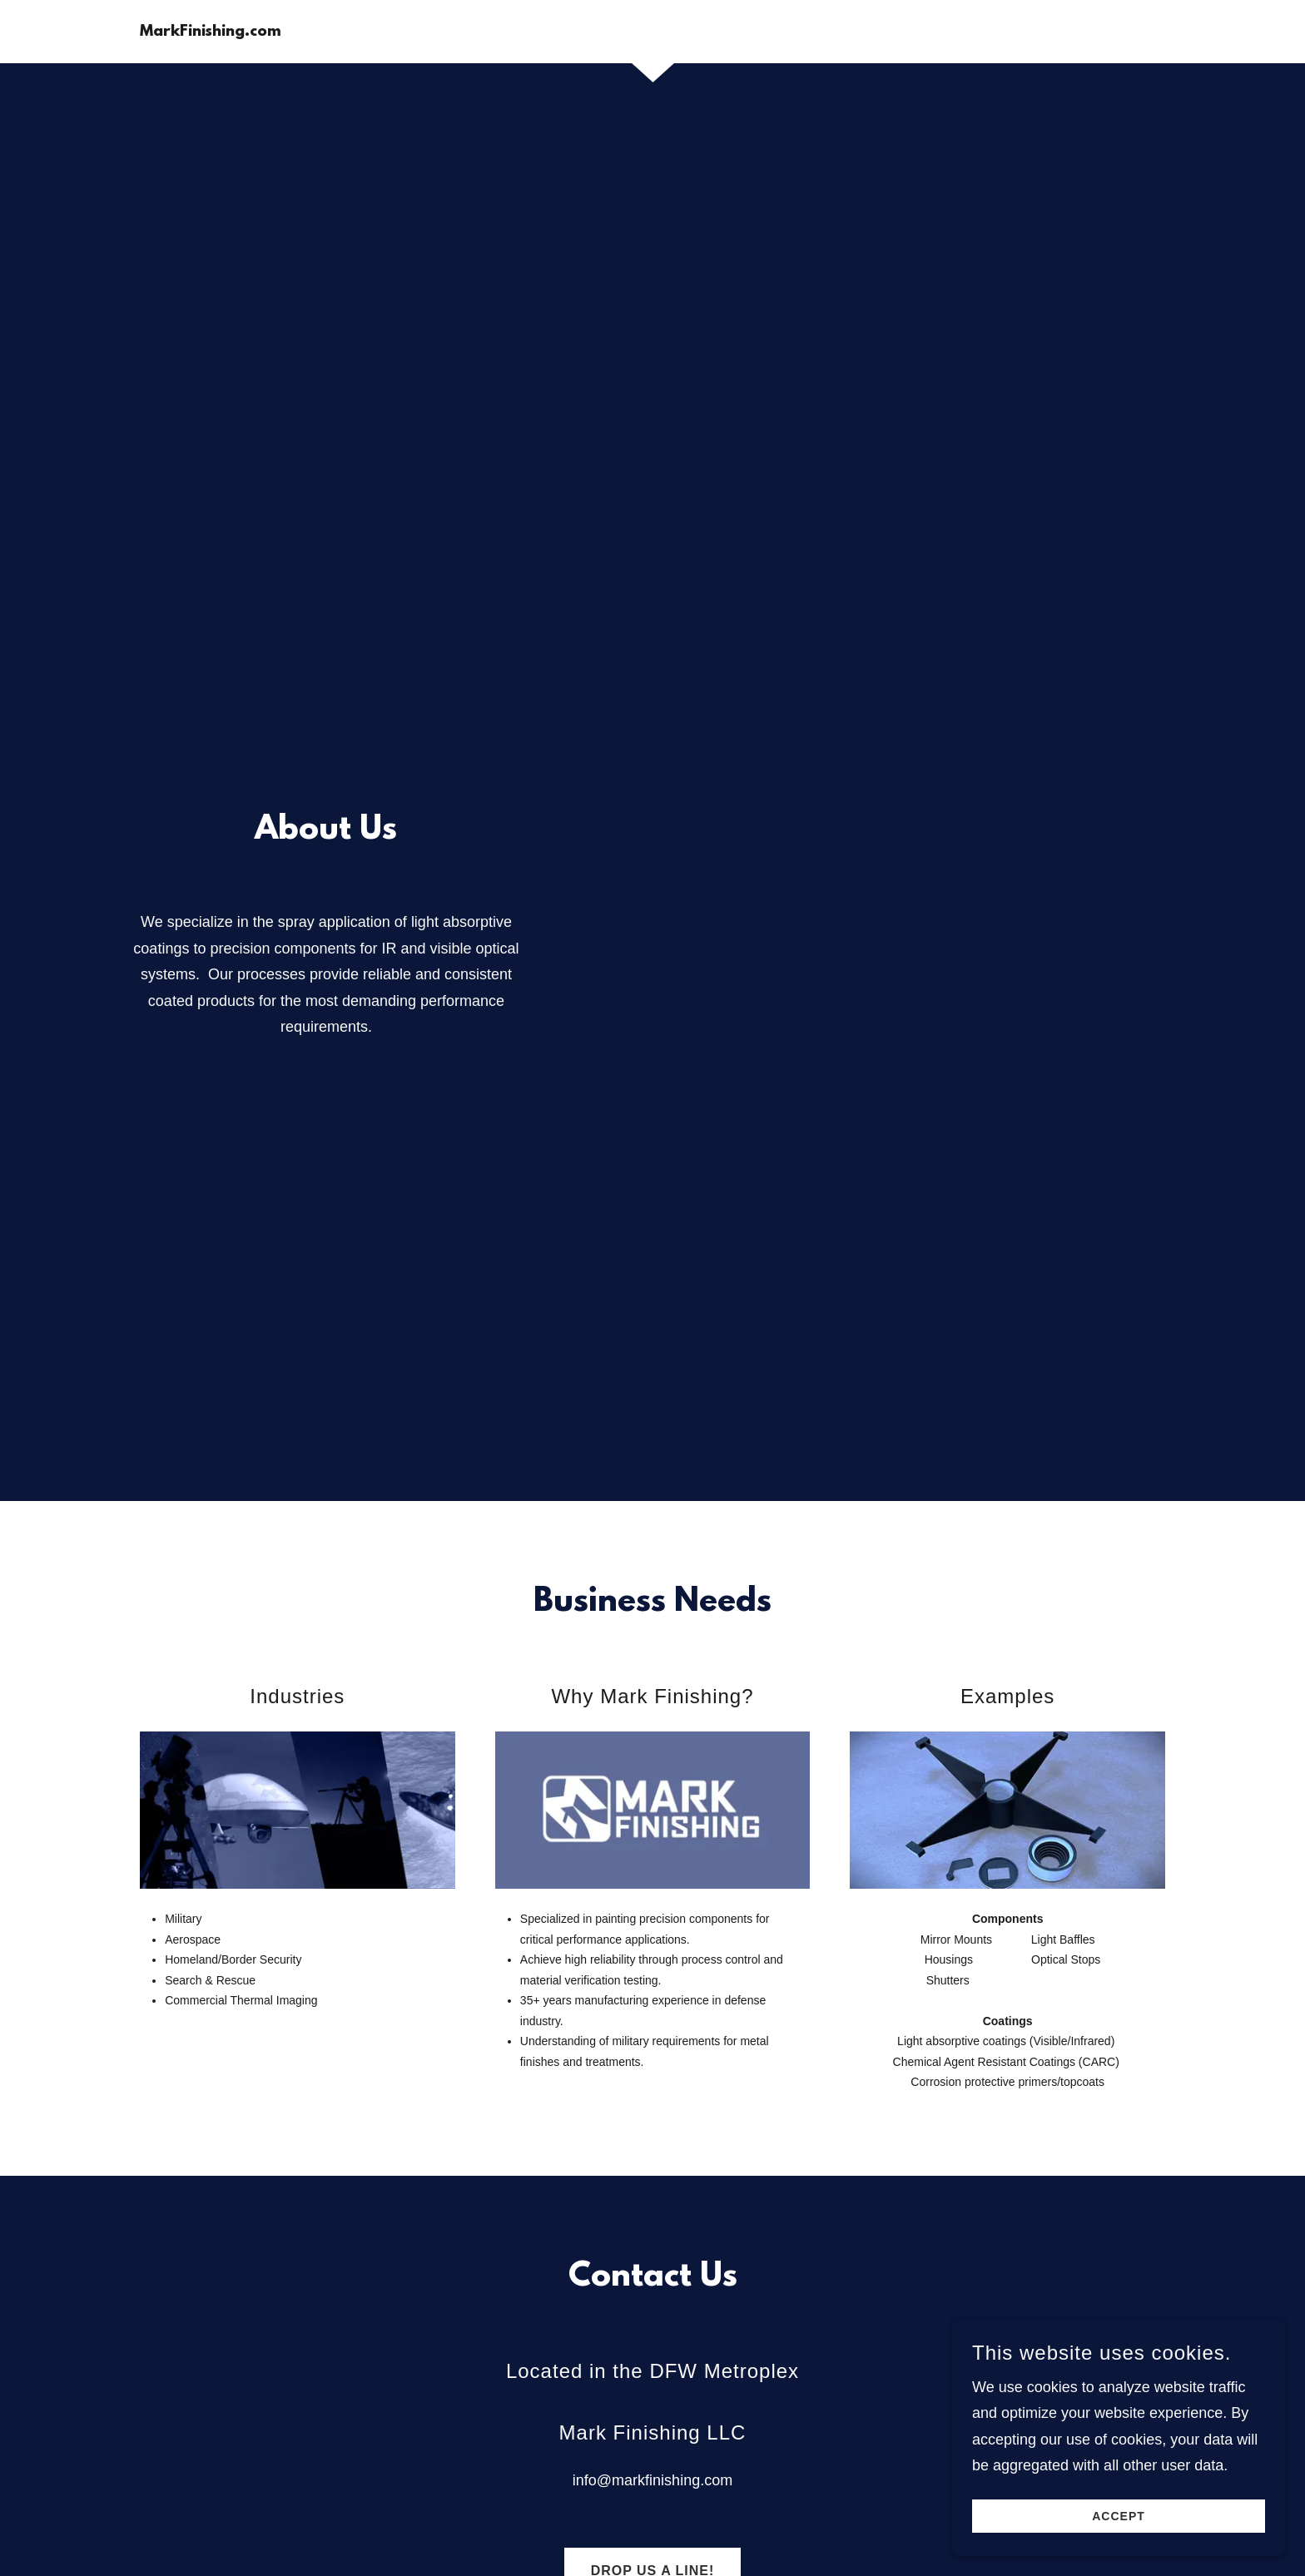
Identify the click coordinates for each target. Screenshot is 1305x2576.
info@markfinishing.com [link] (652, 2480)
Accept (1118, 2516)
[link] (210, 30)
